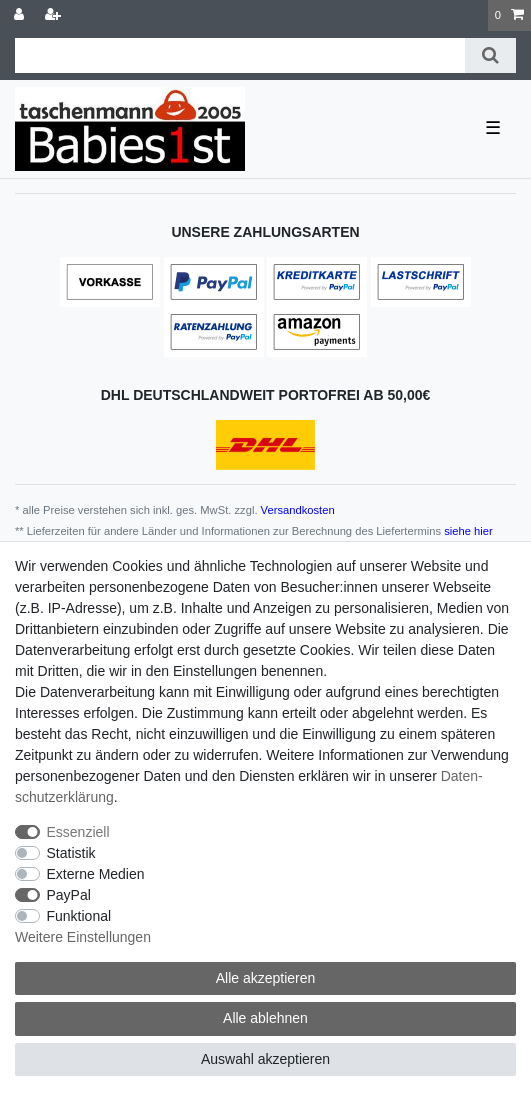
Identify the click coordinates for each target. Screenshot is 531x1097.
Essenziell (78, 832)
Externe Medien (96, 874)
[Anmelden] (21, 15)
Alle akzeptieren (266, 978)
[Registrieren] (55, 15)
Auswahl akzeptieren (265, 1059)
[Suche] (490, 55)
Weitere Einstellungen (83, 937)
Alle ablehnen (265, 1018)
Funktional (79, 916)
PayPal (69, 895)
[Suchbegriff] (240, 55)
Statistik (71, 853)
